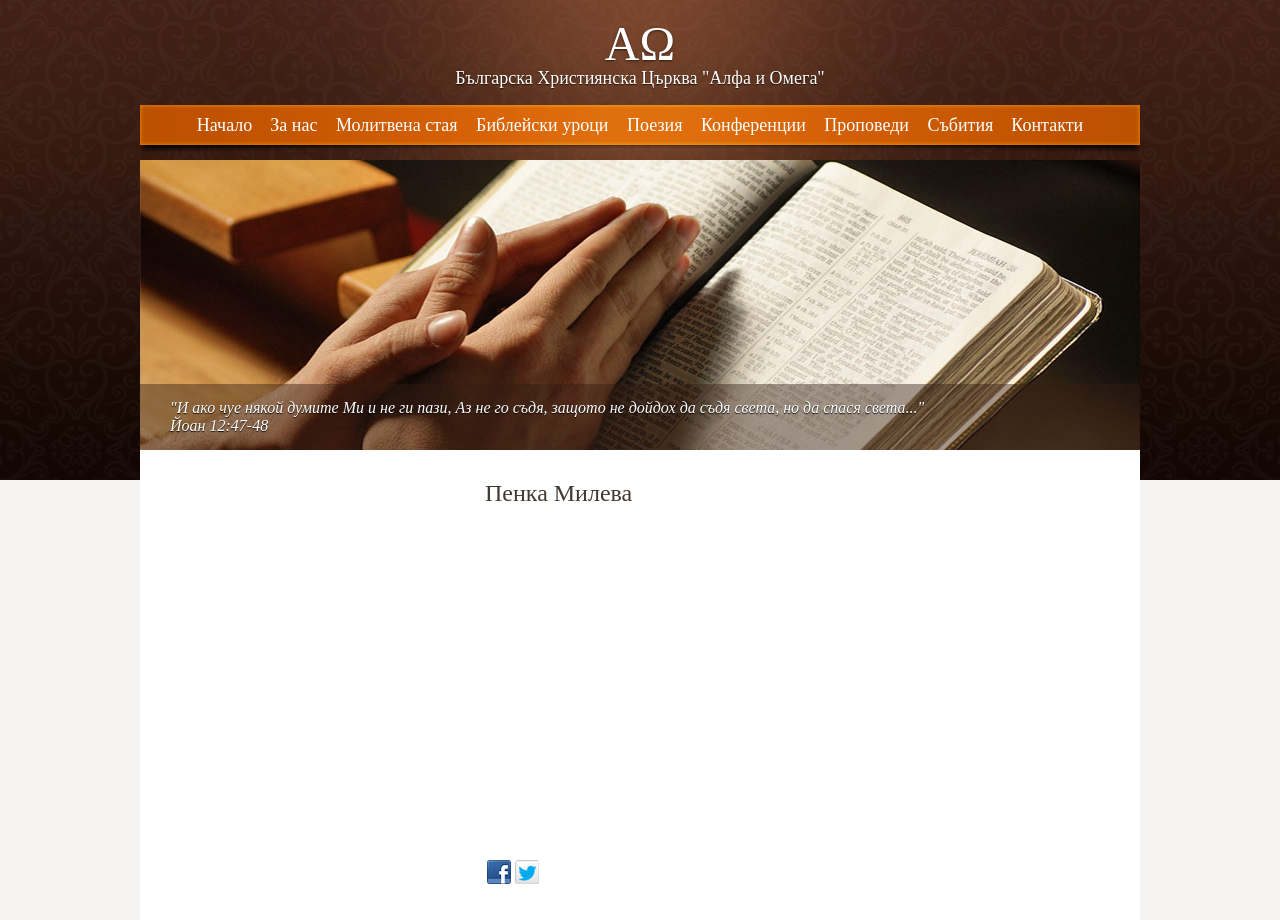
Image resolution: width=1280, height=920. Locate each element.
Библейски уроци (542, 125)
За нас (293, 125)
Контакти (1047, 125)
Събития (960, 125)
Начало (224, 125)
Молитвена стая (397, 125)
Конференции (753, 125)
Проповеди (866, 125)
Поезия (654, 125)
